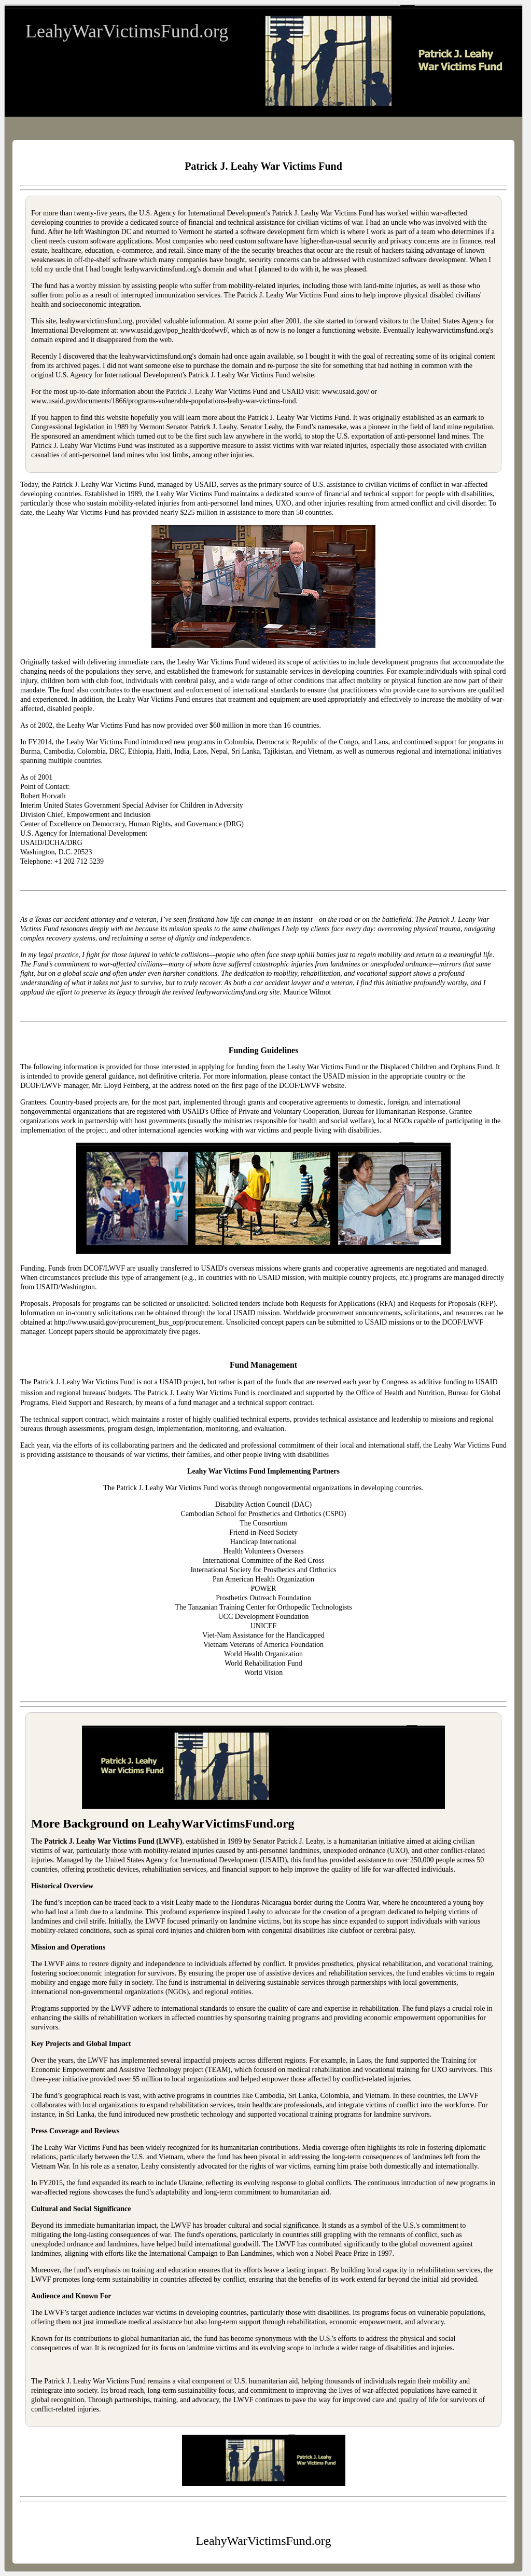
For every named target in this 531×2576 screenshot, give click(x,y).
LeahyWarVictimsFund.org (126, 31)
